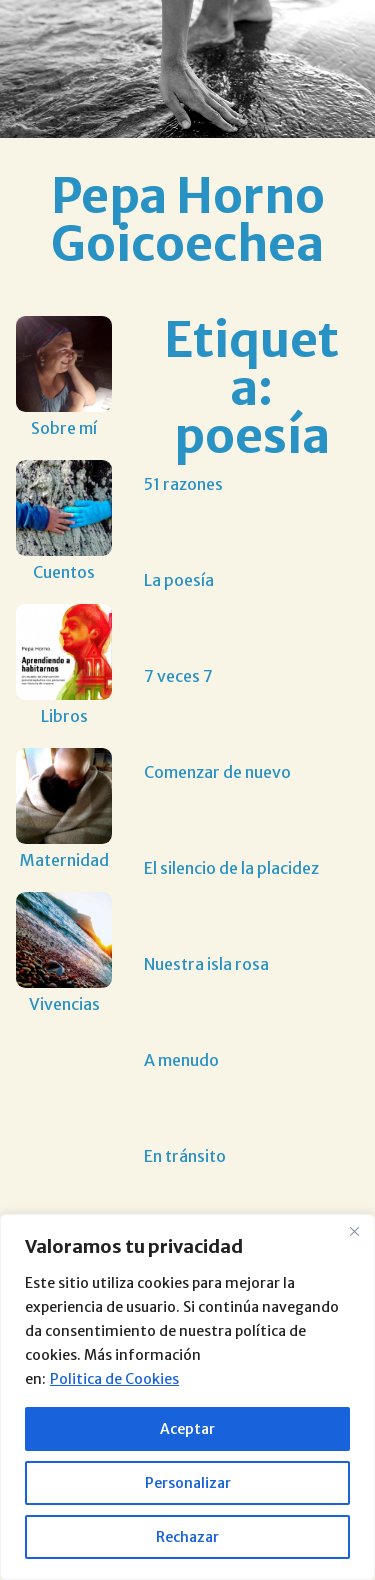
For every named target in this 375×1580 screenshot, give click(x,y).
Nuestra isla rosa (206, 964)
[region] (187, 1397)
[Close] (354, 1231)
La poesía (179, 580)
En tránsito (185, 1156)
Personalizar (188, 1483)
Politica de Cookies (114, 1379)
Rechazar (187, 1537)
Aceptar (187, 1429)
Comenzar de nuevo (217, 772)
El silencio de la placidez (231, 868)
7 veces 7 (178, 676)
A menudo (181, 1060)
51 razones (183, 484)
